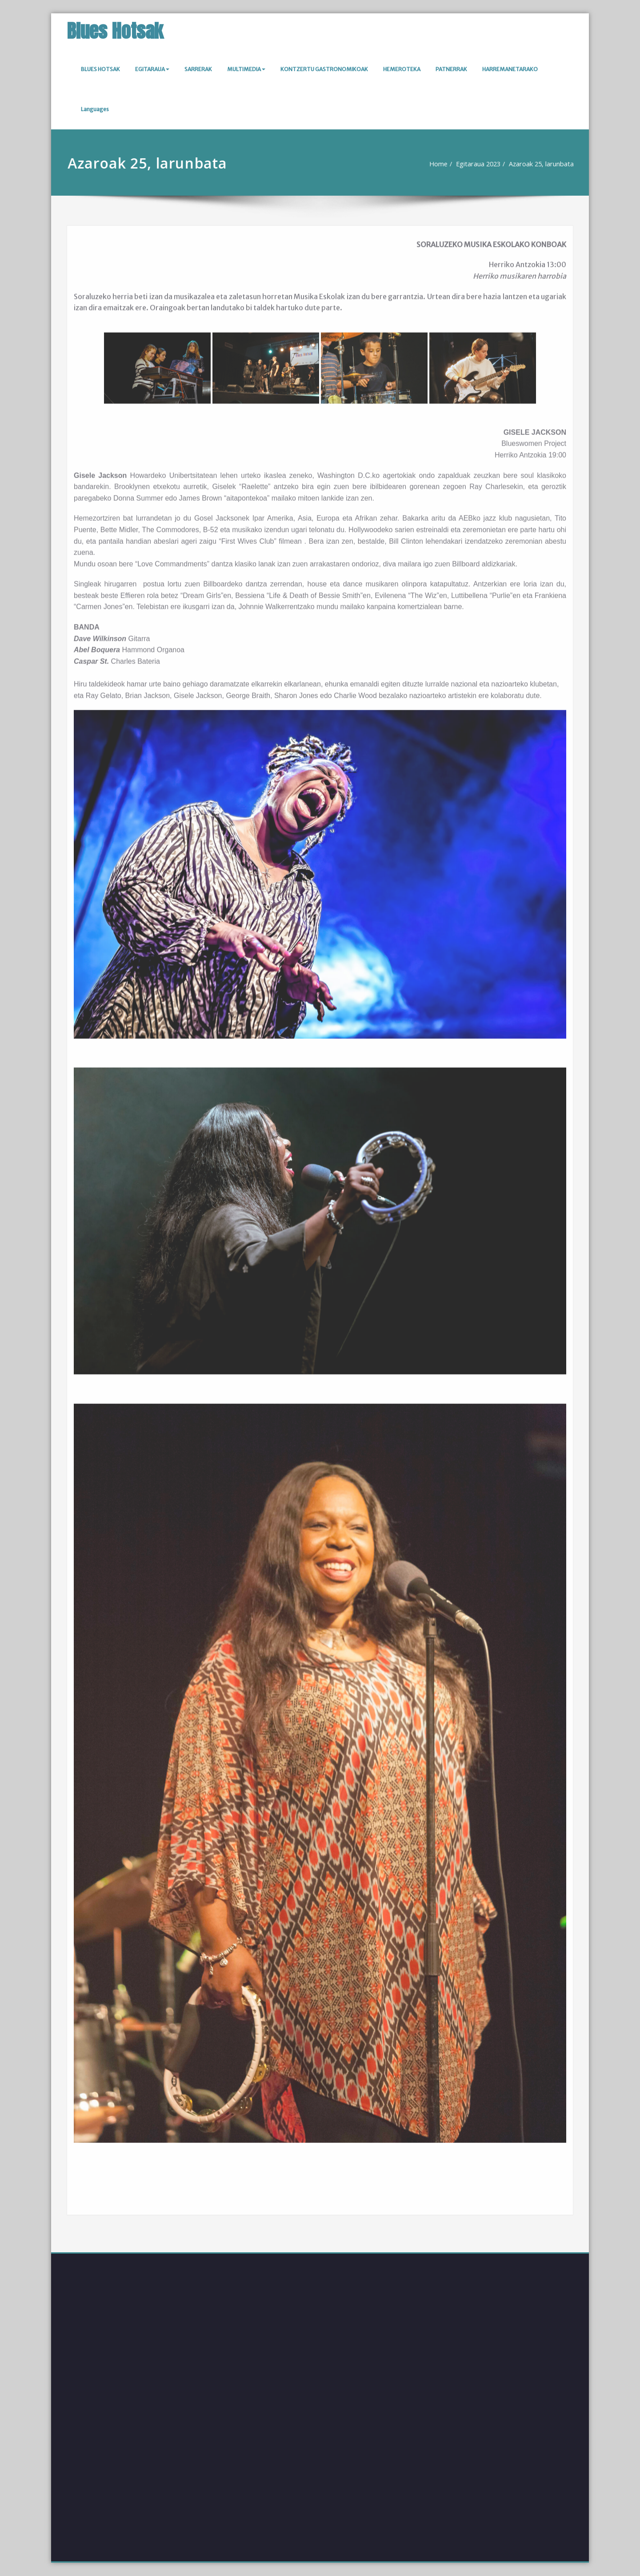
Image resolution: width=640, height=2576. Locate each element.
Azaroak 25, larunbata (542, 163)
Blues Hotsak (115, 31)
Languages (95, 109)
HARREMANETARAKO (510, 69)
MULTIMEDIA (246, 69)
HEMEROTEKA (401, 69)
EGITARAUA (152, 69)
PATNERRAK (451, 69)
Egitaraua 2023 (477, 163)
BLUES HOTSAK (100, 69)
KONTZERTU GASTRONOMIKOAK (324, 69)
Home (435, 163)
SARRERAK (198, 69)
